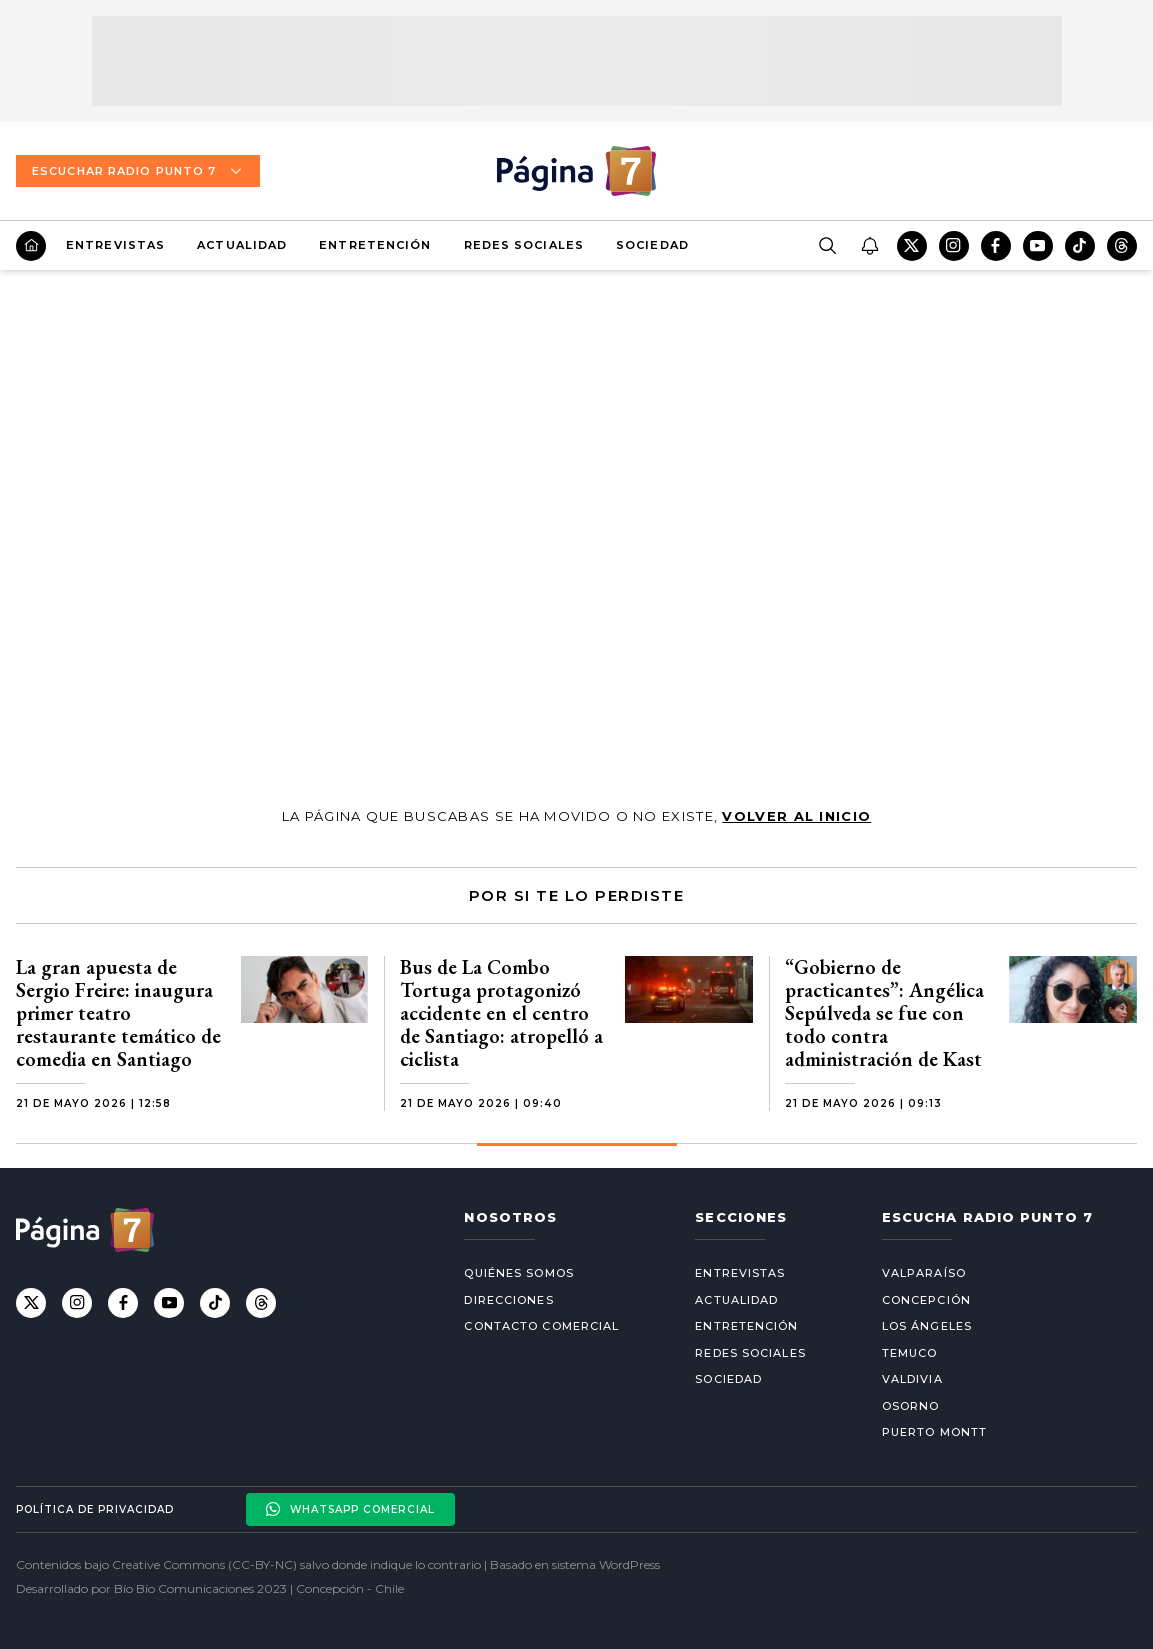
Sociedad (652, 245)
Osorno (911, 1406)
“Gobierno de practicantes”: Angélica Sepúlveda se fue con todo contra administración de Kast (884, 1013)
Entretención (375, 245)
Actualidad (242, 245)
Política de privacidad (95, 1509)
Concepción (926, 1300)
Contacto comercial (541, 1326)
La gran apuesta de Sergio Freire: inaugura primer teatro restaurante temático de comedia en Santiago (118, 1013)
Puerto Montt (934, 1432)
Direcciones (508, 1300)
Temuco (910, 1353)
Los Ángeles (927, 1326)
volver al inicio (796, 816)
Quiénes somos (518, 1273)
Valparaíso (924, 1273)
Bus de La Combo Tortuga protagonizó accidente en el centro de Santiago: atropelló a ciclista (501, 1013)
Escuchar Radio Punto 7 (138, 171)
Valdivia (912, 1379)
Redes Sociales (524, 245)
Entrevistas (115, 245)
